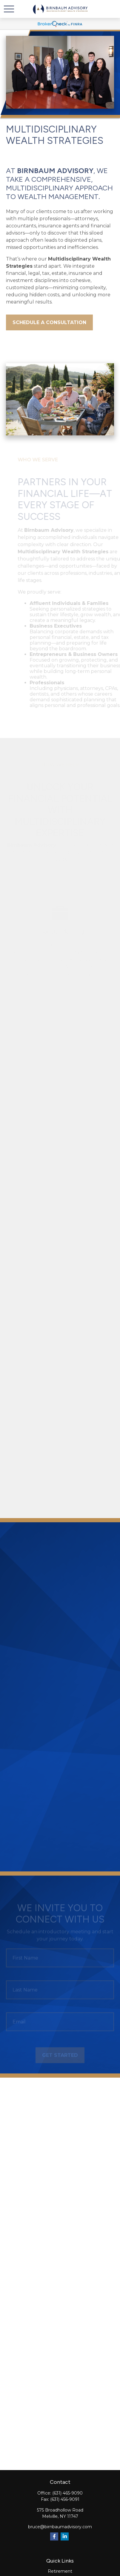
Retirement (60, 2571)
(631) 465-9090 (67, 2493)
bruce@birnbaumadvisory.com (60, 2526)
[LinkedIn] (65, 2536)
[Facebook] (54, 2536)
